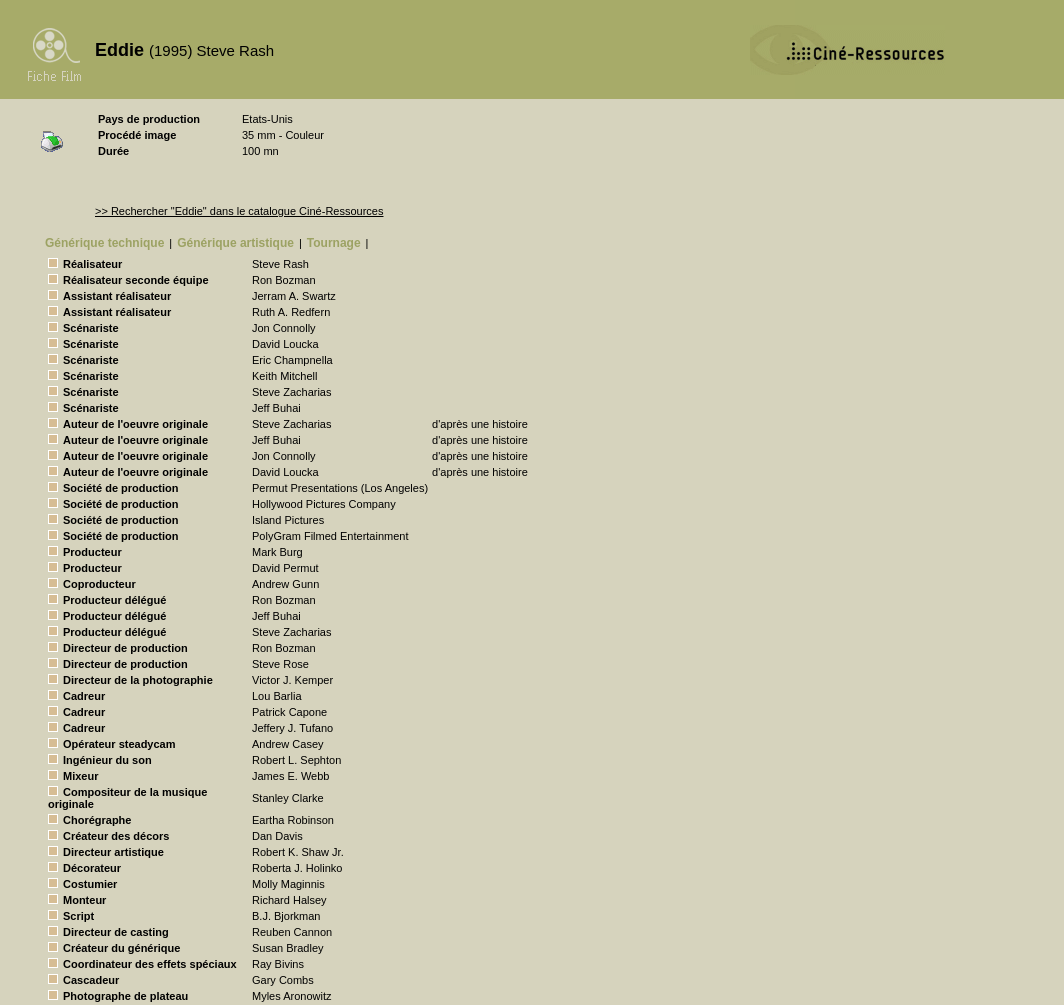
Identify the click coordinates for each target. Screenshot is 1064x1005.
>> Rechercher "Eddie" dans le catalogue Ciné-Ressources (239, 211)
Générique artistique (235, 243)
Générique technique (104, 243)
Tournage (334, 243)
